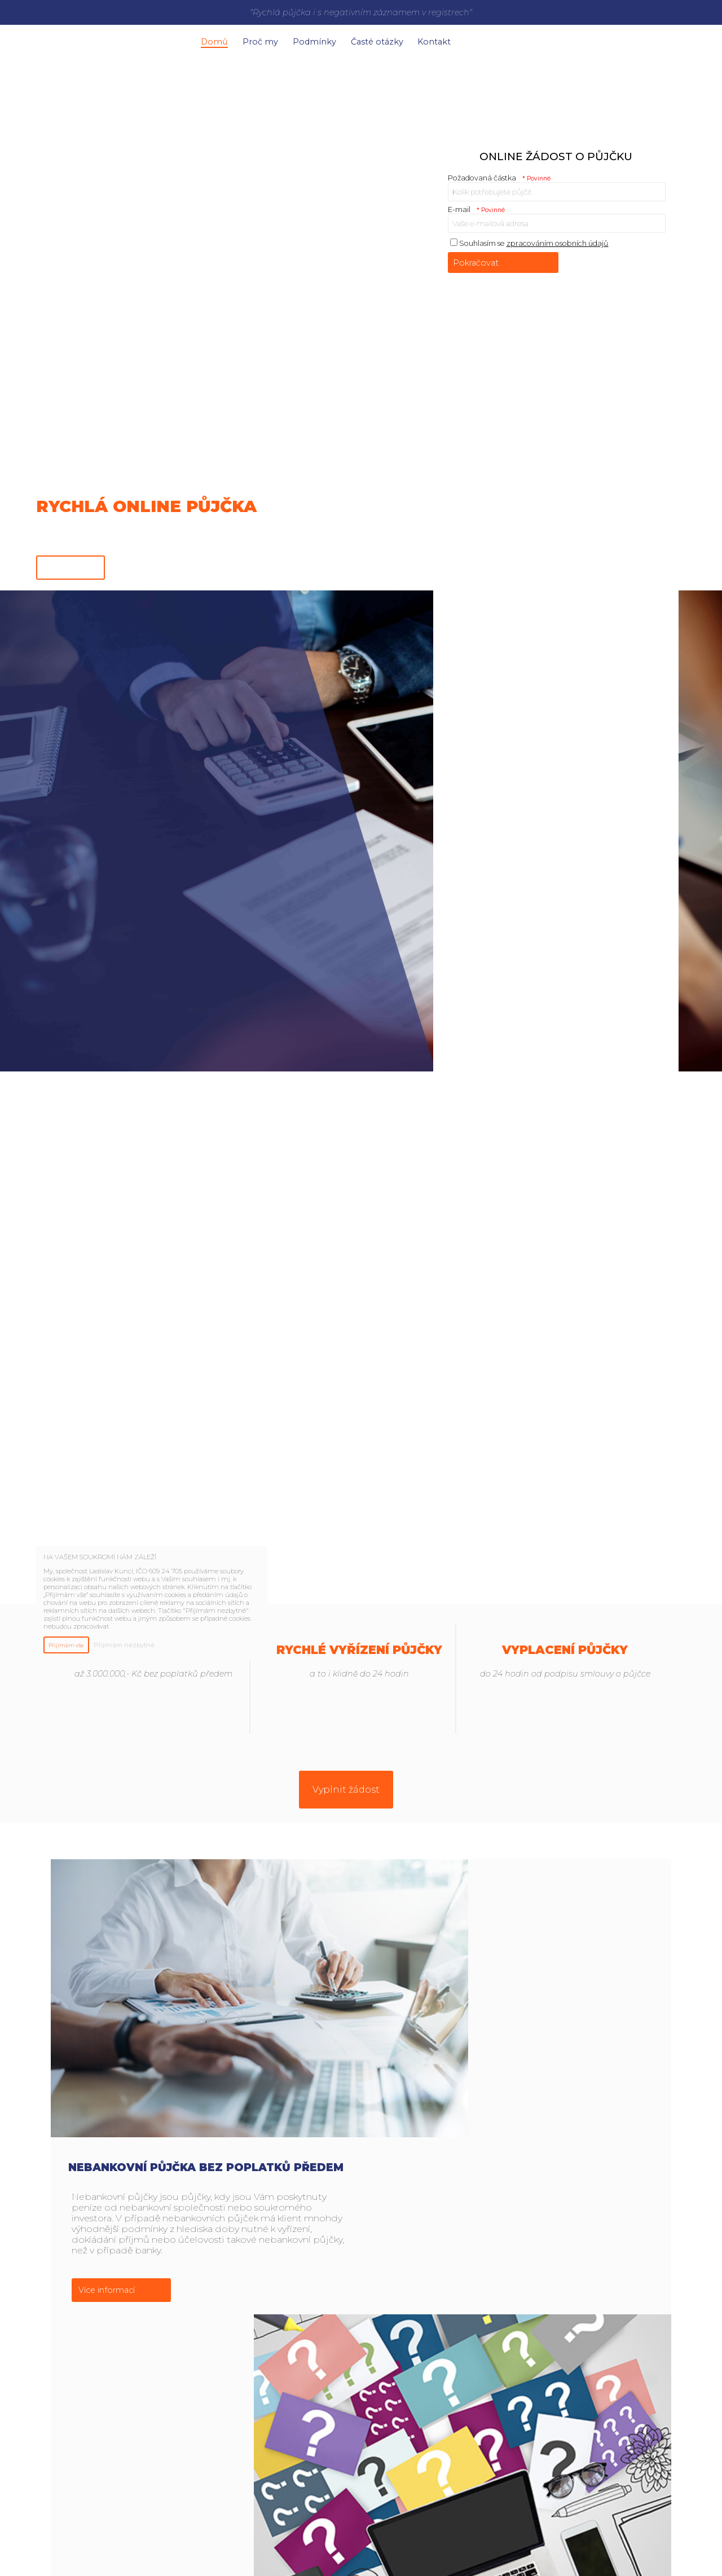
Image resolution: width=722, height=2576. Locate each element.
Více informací (417, 2007)
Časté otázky (404, 39)
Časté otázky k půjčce (206, 2090)
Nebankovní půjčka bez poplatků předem (516, 1884)
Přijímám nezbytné (124, 1645)
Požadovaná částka (499, 173)
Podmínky (333, 39)
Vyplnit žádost (346, 1784)
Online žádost (70, 562)
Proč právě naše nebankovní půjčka (516, 2297)
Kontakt (469, 39)
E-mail (476, 204)
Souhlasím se (529, 237)
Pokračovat (476, 258)
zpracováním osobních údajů (558, 238)
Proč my (271, 39)
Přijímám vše (66, 1645)
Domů (218, 39)
